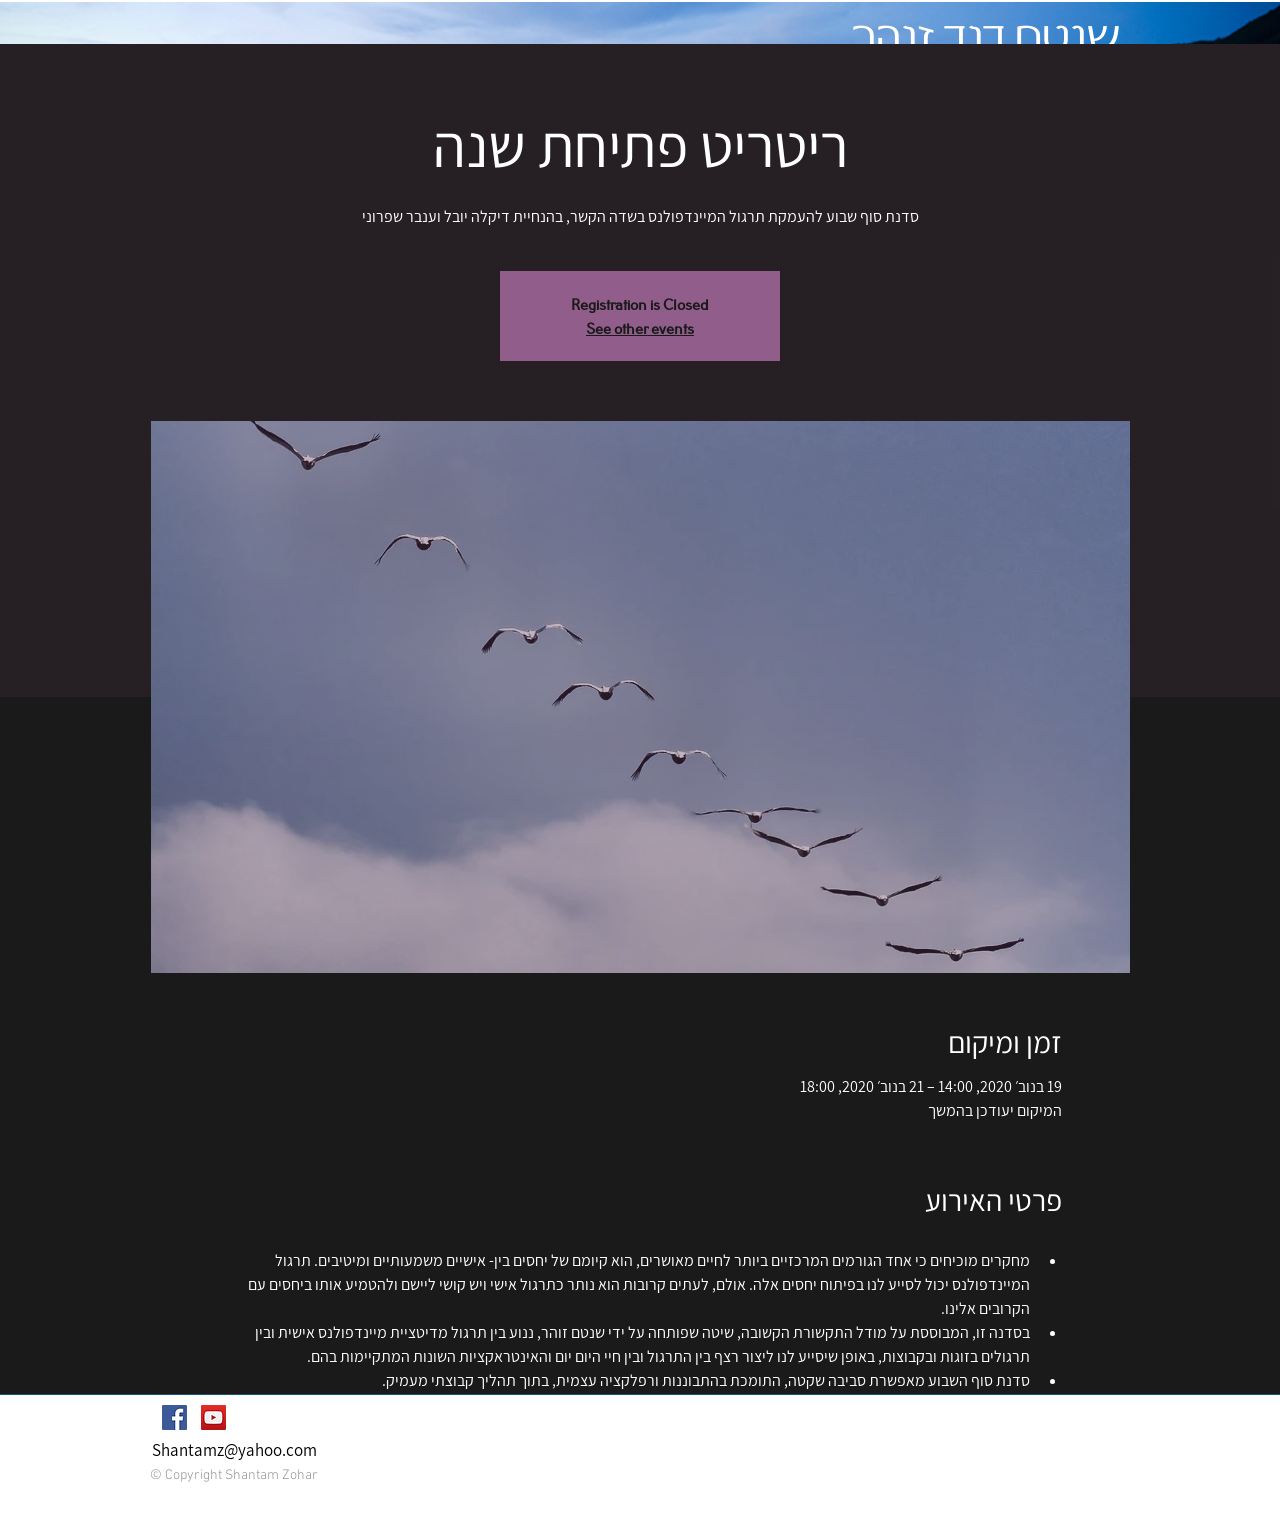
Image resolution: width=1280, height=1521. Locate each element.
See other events (640, 327)
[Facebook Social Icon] (174, 1417)
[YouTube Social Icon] (213, 1417)
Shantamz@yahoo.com (234, 1450)
